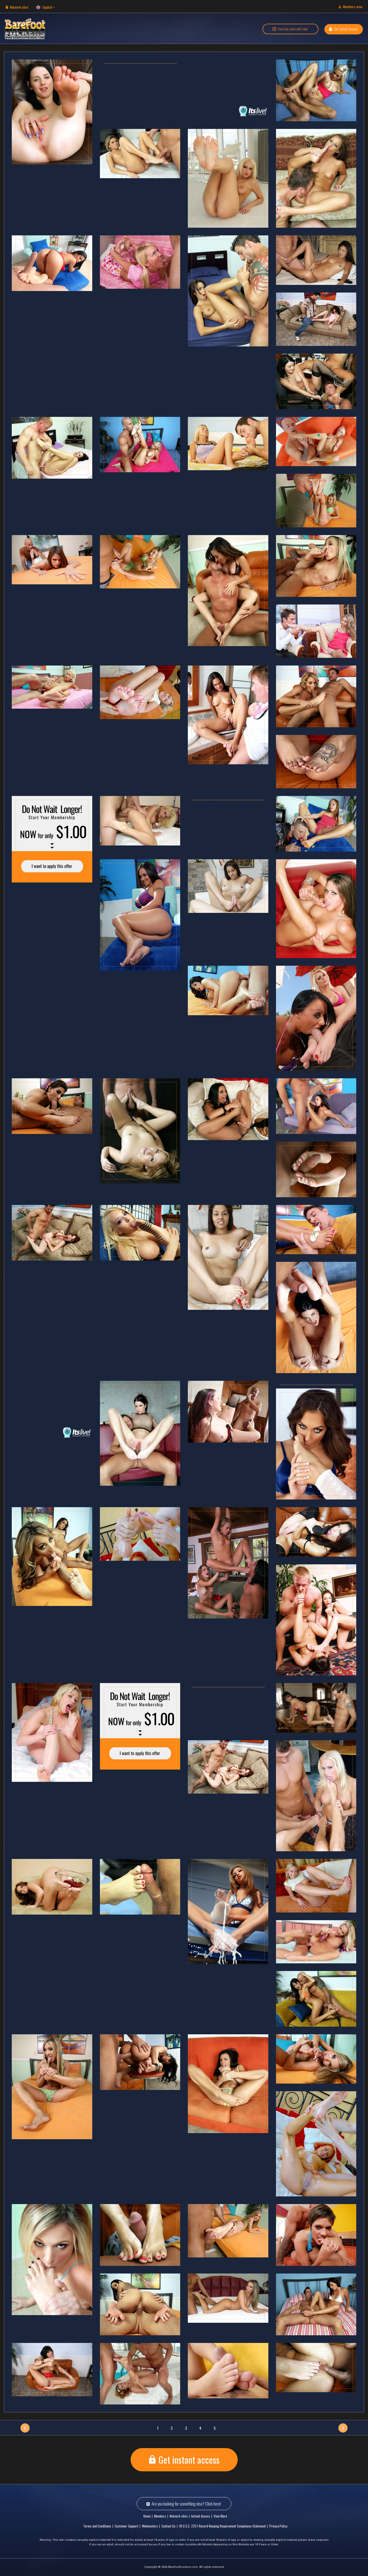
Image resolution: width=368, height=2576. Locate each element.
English (47, 7)
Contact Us (169, 2526)
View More (220, 2516)
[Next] (343, 2428)
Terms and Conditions (97, 2526)
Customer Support (126, 2526)
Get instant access (346, 28)
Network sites (19, 7)
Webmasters (150, 2526)
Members (160, 2516)
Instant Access (200, 2516)
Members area (352, 6)
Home (147, 2516)
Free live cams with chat (293, 28)
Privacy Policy (278, 2526)
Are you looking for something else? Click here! (186, 2503)
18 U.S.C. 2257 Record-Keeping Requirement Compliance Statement (222, 2526)
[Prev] (25, 2428)
